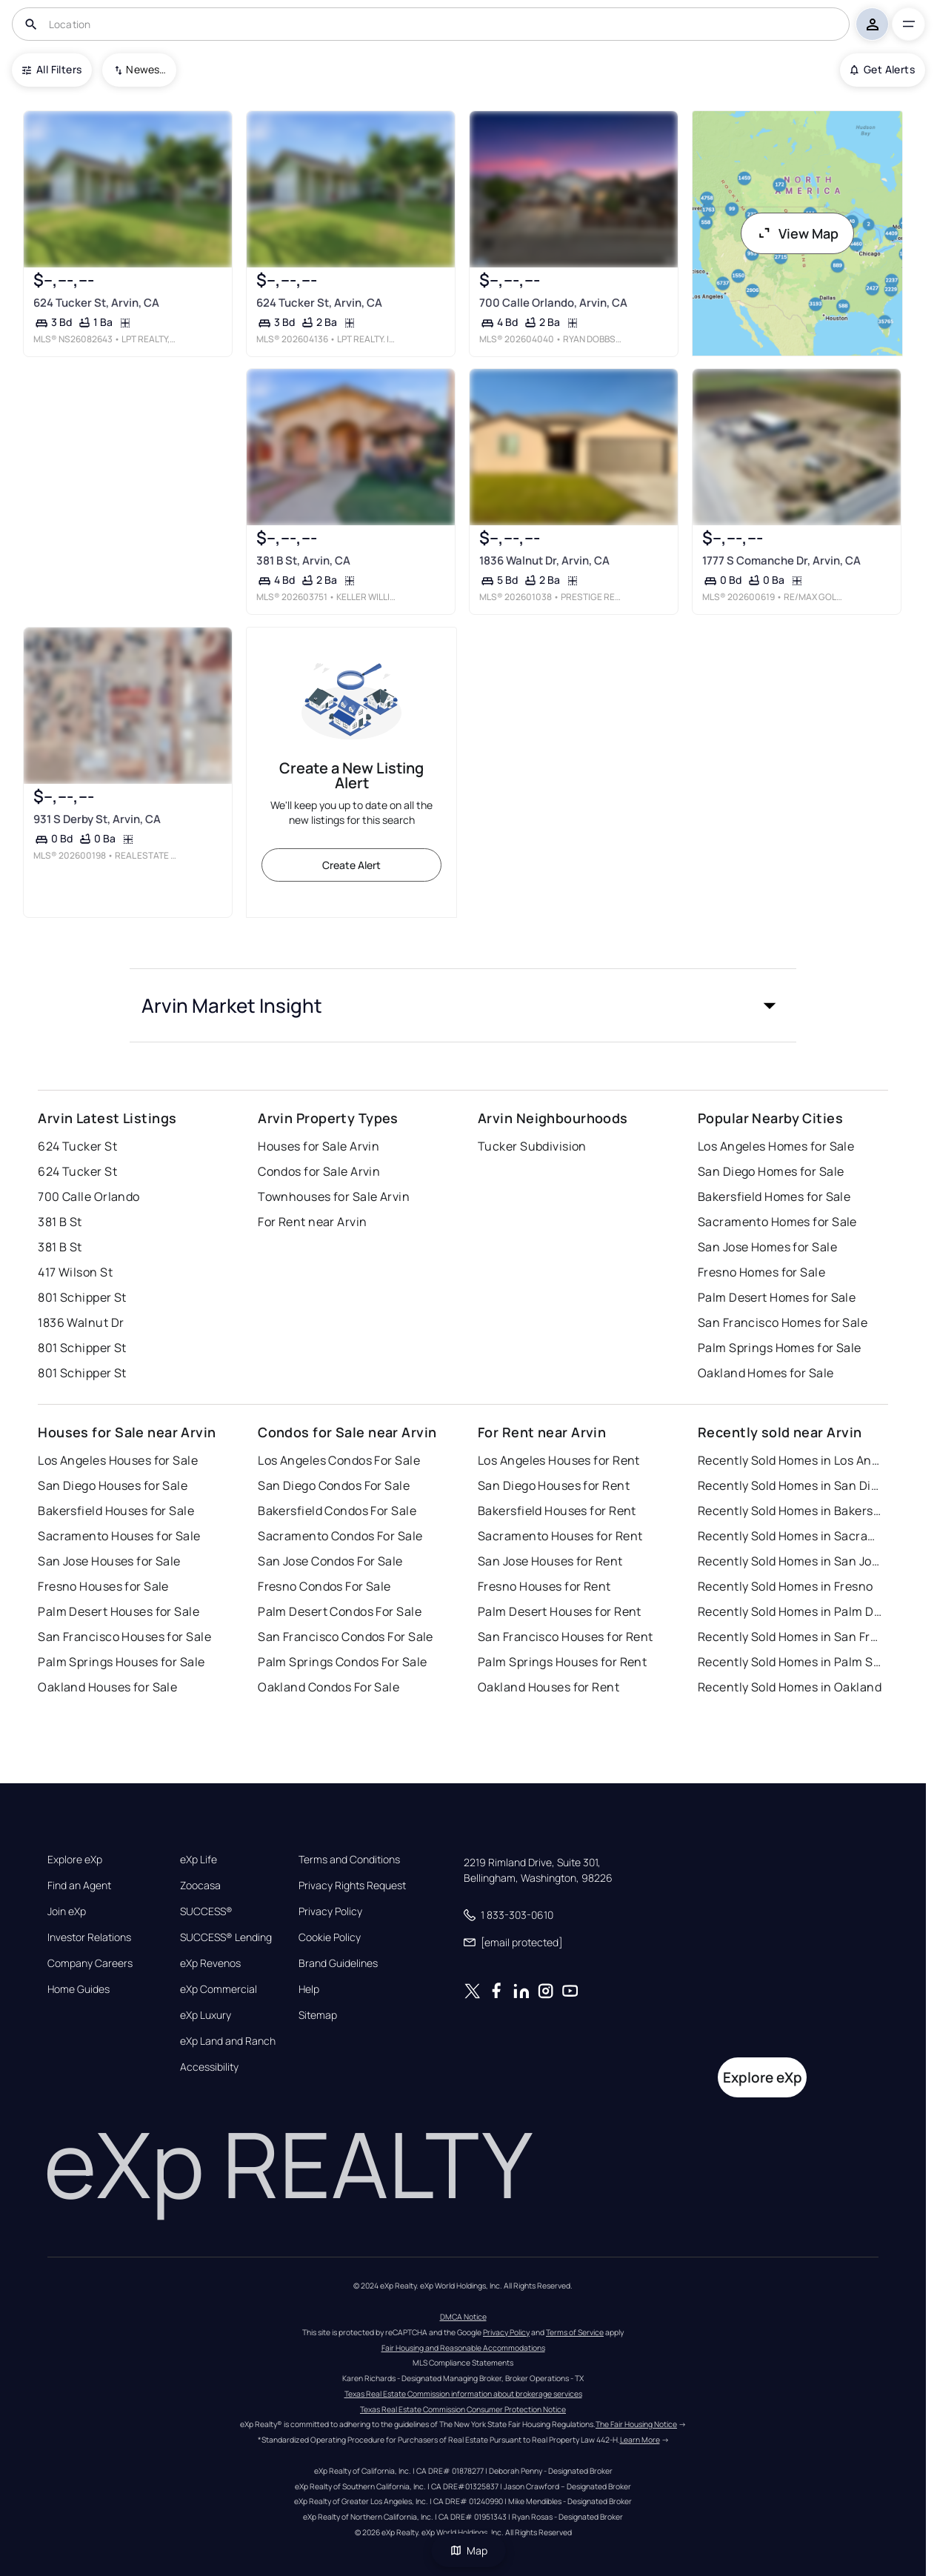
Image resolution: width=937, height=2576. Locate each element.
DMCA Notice (463, 2317)
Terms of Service (575, 2332)
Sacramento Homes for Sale (777, 1222)
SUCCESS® (206, 1911)
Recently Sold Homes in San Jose (790, 1561)
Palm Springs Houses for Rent (562, 1662)
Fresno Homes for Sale (761, 1272)
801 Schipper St (82, 1297)
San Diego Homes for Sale (771, 1171)
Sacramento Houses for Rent (560, 1536)
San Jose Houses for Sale (109, 1561)
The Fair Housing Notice (636, 2424)
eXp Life (198, 1859)
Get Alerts (882, 69)
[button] (463, 1005)
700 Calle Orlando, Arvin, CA (553, 302)
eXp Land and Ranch (228, 2041)
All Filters (51, 69)
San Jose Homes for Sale (767, 1247)
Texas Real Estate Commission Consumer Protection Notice (463, 2409)
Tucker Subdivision (532, 1146)
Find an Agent (79, 1885)
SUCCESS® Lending (226, 1937)
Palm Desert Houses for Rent (559, 1611)
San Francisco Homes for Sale (782, 1322)
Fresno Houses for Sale (103, 1586)
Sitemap (318, 2015)
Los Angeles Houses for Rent (559, 1460)
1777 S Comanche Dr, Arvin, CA (781, 560)
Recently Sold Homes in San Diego (790, 1485)
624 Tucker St (77, 1146)
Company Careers (90, 1963)
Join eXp (66, 1911)
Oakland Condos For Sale (328, 1687)
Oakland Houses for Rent (548, 1687)
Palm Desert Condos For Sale (339, 1611)
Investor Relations (89, 1937)
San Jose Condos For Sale (330, 1561)
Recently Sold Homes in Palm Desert (790, 1611)
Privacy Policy (330, 1911)
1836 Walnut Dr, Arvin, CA (544, 560)
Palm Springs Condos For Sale (342, 1662)
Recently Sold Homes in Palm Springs (790, 1662)
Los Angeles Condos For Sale (339, 1460)
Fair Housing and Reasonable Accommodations (463, 2348)
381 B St (60, 1222)
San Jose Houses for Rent (550, 1561)
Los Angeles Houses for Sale (118, 1460)
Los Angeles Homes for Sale (776, 1146)
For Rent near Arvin (312, 1222)
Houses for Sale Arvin (318, 1146)
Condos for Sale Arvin (319, 1171)
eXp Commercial (218, 1989)
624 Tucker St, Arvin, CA (96, 302)
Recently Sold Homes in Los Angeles (790, 1460)
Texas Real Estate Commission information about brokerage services (463, 2394)
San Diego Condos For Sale (334, 1485)
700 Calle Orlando (88, 1196)
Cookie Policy (330, 1937)
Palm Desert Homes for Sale (777, 1297)
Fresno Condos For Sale (324, 1586)
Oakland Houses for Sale (107, 1687)
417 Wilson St (75, 1272)
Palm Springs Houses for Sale (121, 1662)
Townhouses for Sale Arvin (334, 1196)
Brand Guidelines (338, 1963)
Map (469, 2550)
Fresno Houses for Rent (544, 1586)
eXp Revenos (210, 1963)
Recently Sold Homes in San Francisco (790, 1636)
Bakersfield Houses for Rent (557, 1510)
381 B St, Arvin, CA (303, 560)
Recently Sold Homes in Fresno (785, 1586)
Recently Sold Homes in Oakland (789, 1687)
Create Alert (351, 865)
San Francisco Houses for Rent (565, 1636)
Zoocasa (200, 1885)
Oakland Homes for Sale (766, 1373)
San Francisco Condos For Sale (345, 1636)
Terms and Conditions (349, 1859)
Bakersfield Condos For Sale (337, 1510)
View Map (797, 233)
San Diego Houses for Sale (112, 1485)
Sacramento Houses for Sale (119, 1536)
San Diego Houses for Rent (554, 1485)
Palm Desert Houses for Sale (118, 1611)
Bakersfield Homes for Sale (774, 1196)
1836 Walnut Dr (81, 1322)
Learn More (640, 2439)
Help (309, 1989)
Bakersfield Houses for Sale (116, 1510)
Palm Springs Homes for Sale (779, 1347)
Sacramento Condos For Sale (340, 1536)
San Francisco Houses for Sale (124, 1636)
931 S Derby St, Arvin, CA (97, 819)
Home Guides (78, 1989)
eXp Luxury (205, 2015)
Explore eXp (74, 1859)
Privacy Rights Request (352, 1885)
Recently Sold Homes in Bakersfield (790, 1510)
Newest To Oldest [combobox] (146, 69)
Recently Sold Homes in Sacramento (790, 1536)
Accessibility (209, 2067)
